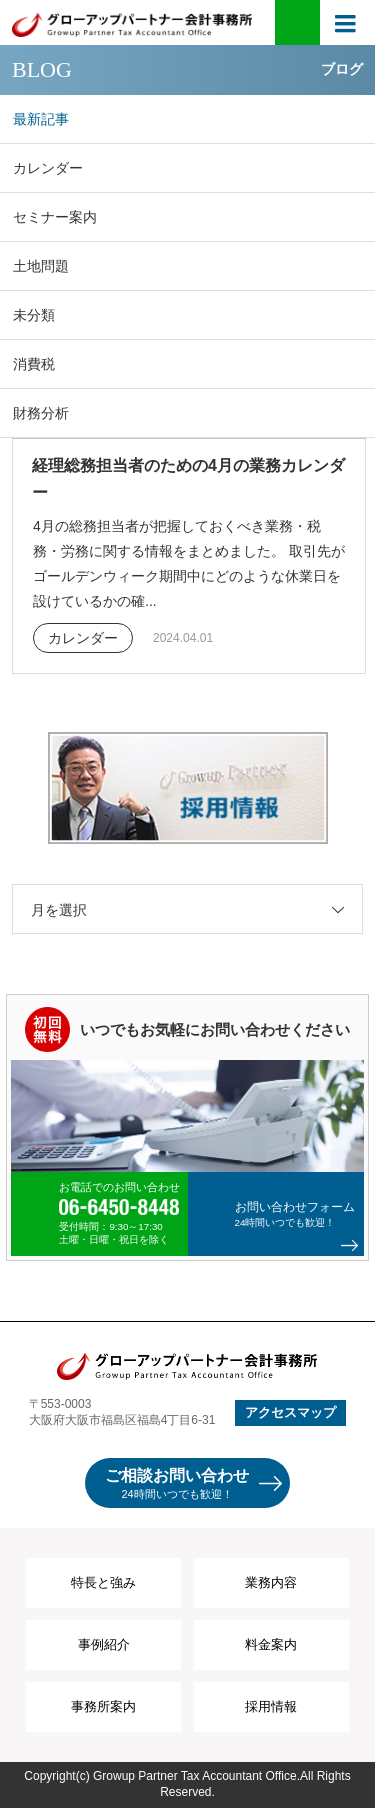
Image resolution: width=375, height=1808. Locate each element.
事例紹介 (104, 1644)
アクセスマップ (290, 1412)
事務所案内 (103, 1706)
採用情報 (271, 1706)
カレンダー (83, 638)
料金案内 (271, 1644)
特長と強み (103, 1582)
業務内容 (271, 1582)
